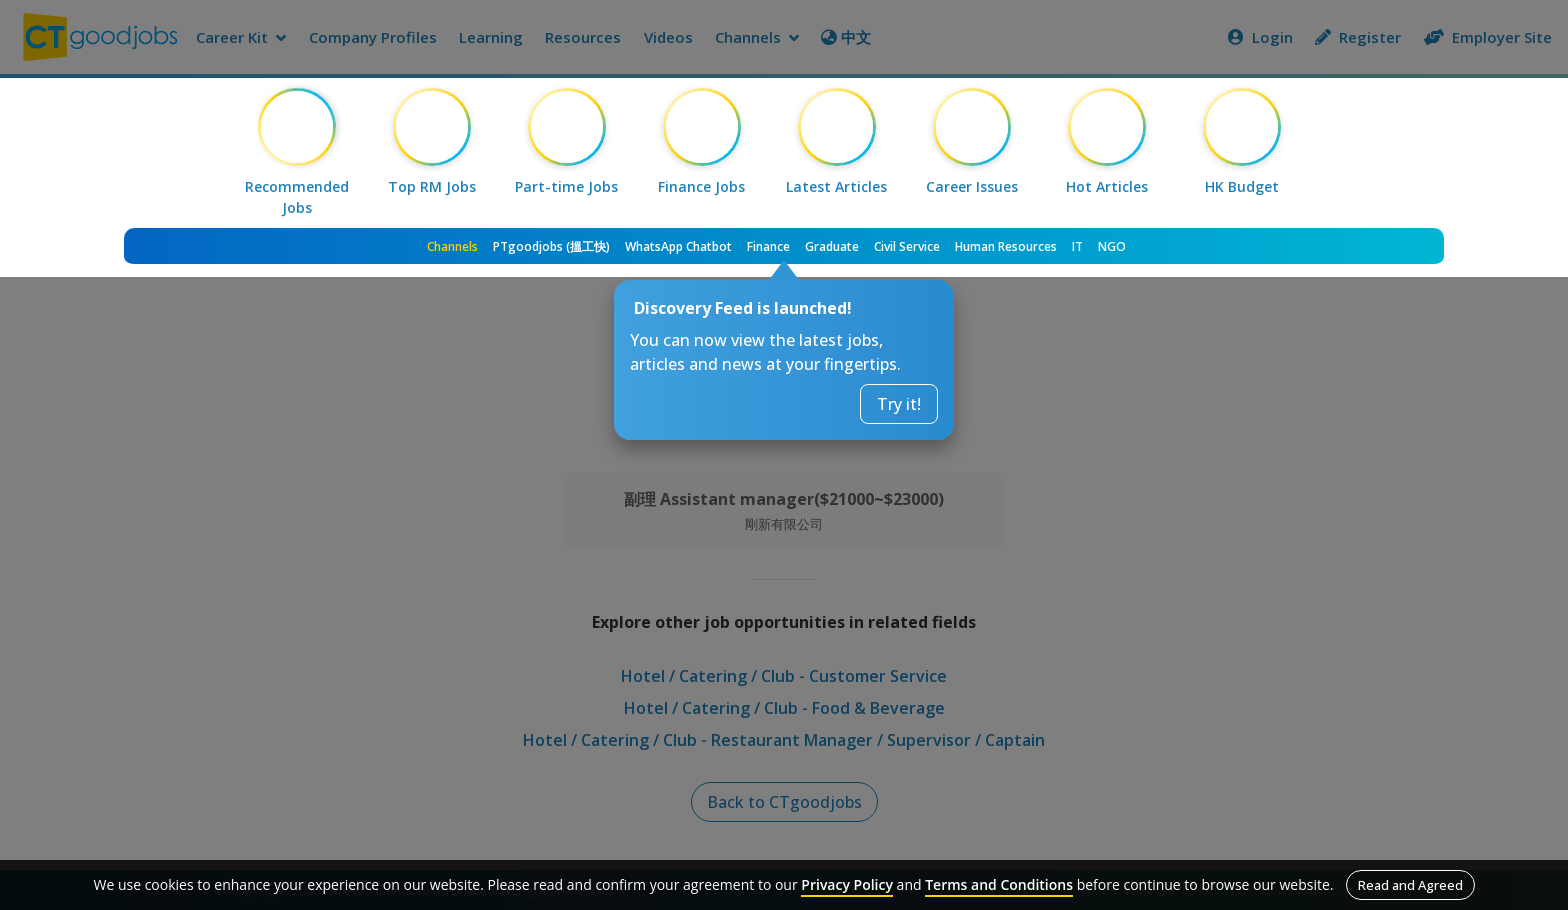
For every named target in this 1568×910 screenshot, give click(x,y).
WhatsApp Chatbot (678, 246)
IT (1077, 246)
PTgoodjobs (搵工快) (551, 246)
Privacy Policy (847, 884)
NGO (1112, 246)
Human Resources (1006, 246)
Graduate (832, 246)
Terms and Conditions (999, 884)
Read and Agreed (1410, 885)
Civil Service (907, 246)
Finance (768, 246)
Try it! (899, 404)
